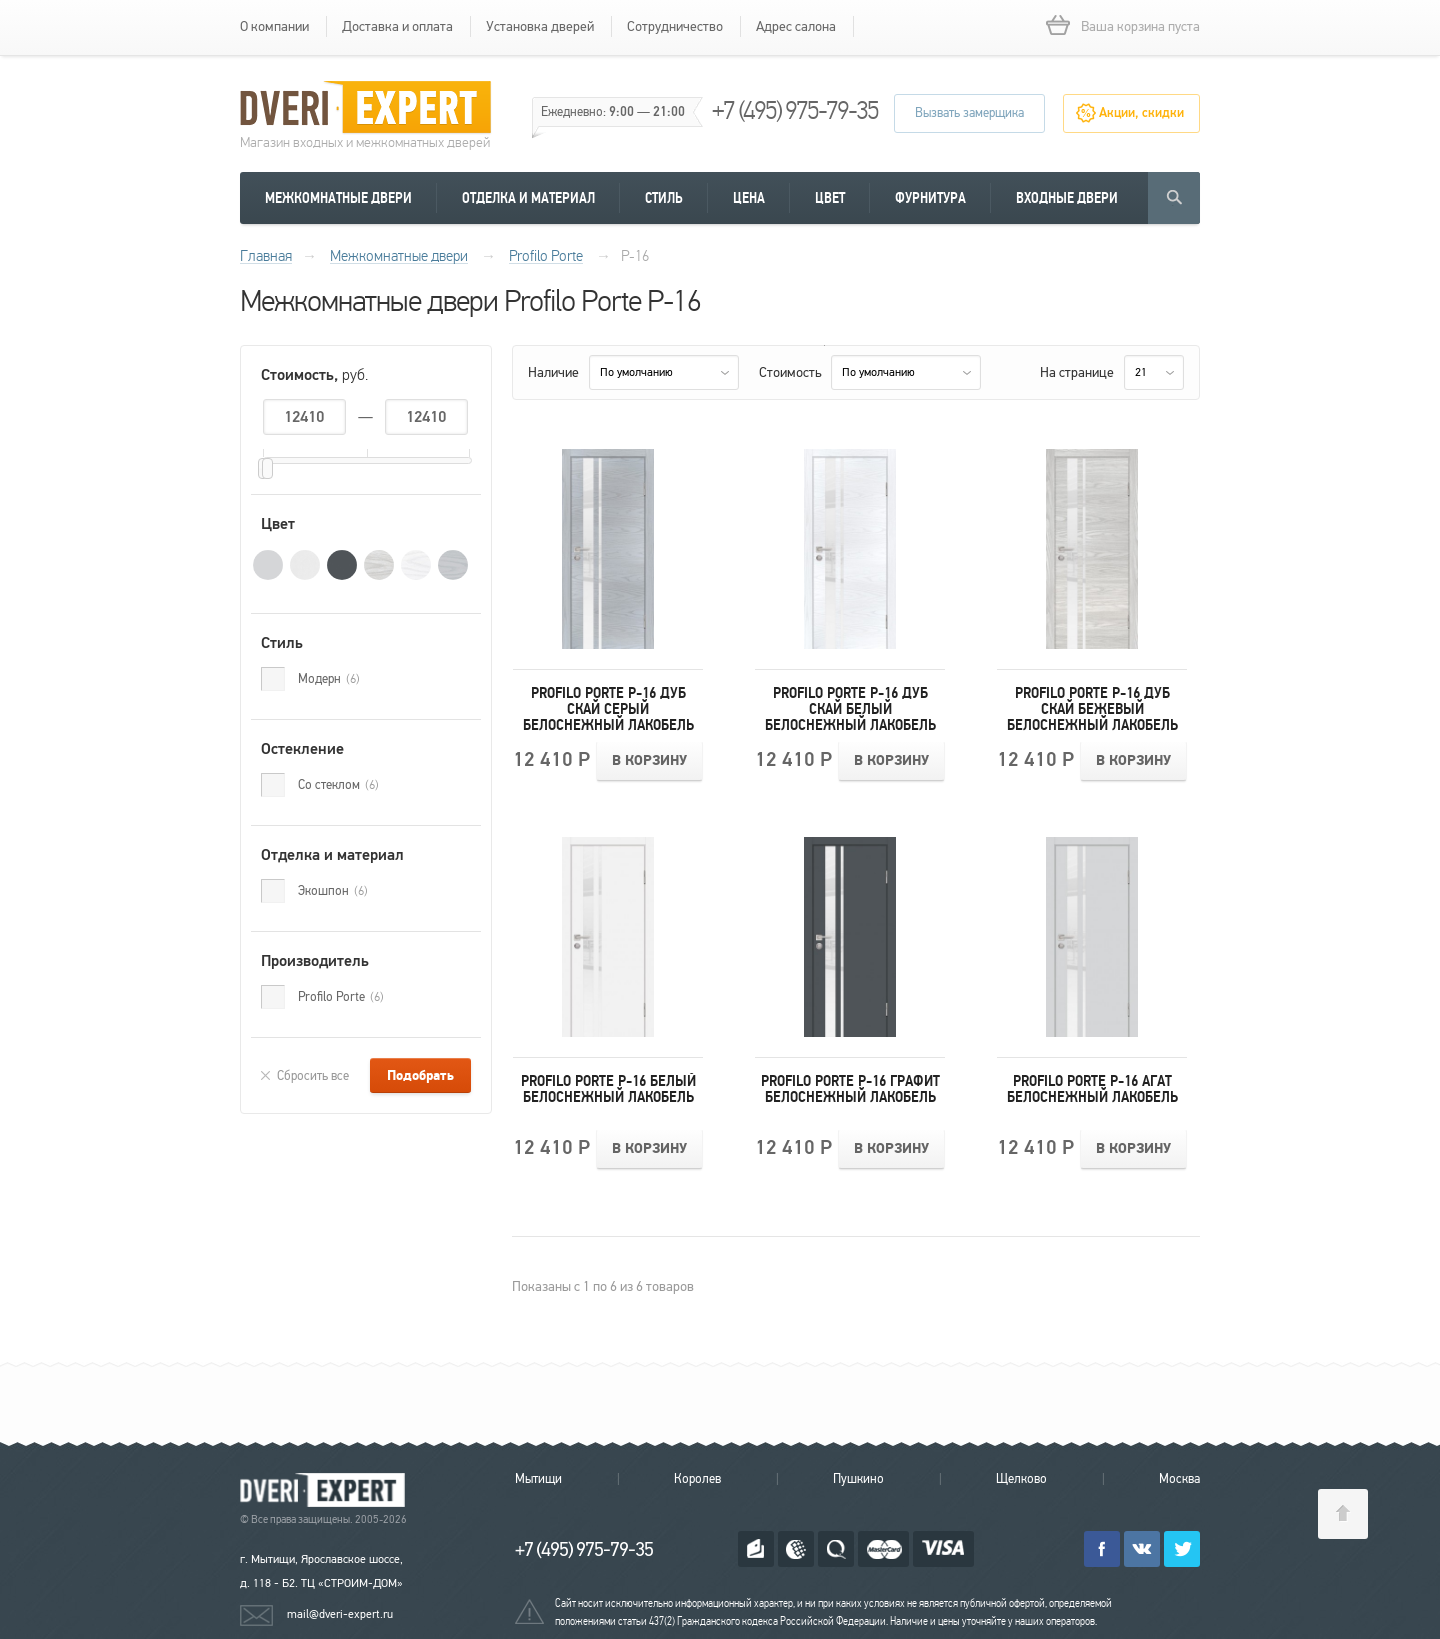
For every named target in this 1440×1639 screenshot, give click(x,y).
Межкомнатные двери (338, 198)
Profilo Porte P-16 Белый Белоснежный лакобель (608, 1089)
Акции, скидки (1141, 113)
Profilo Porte (341, 997)
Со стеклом (338, 785)
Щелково (1021, 1479)
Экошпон (333, 891)
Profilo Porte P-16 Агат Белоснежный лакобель (1092, 1089)
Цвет (830, 198)
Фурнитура (930, 198)
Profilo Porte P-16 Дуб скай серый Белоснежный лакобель (608, 709)
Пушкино (858, 1479)
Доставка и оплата (397, 26)
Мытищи (538, 1479)
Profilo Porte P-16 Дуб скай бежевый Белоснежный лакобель (1092, 709)
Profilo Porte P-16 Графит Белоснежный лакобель (850, 1089)
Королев (697, 1479)
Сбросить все (313, 1076)
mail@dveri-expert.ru (340, 1614)
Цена (749, 198)
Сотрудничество (675, 26)
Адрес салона (796, 26)
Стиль (664, 198)
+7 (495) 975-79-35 (795, 110)
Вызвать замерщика (969, 113)
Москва (1179, 1479)
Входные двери (1067, 198)
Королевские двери (326, 1490)
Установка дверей (540, 26)
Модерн (329, 679)
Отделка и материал (528, 198)
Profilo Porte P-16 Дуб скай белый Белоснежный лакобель (850, 709)
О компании (274, 26)
